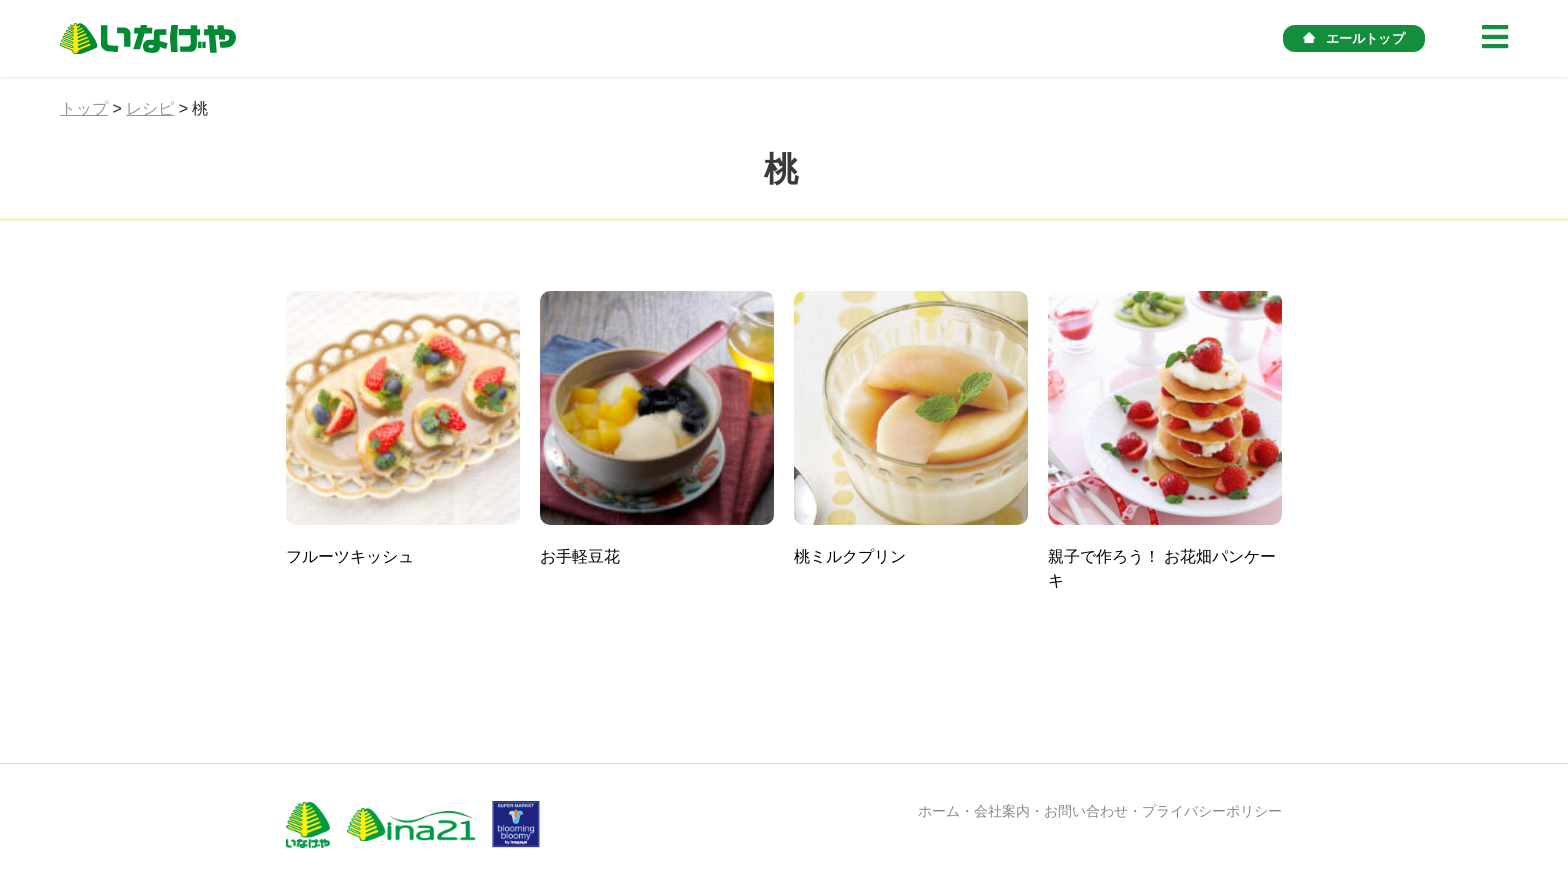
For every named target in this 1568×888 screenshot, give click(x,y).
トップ (84, 108)
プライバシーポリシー (1212, 811)
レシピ (150, 108)
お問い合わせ (1086, 811)
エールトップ (1354, 38)
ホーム (939, 811)
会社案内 (1002, 811)
